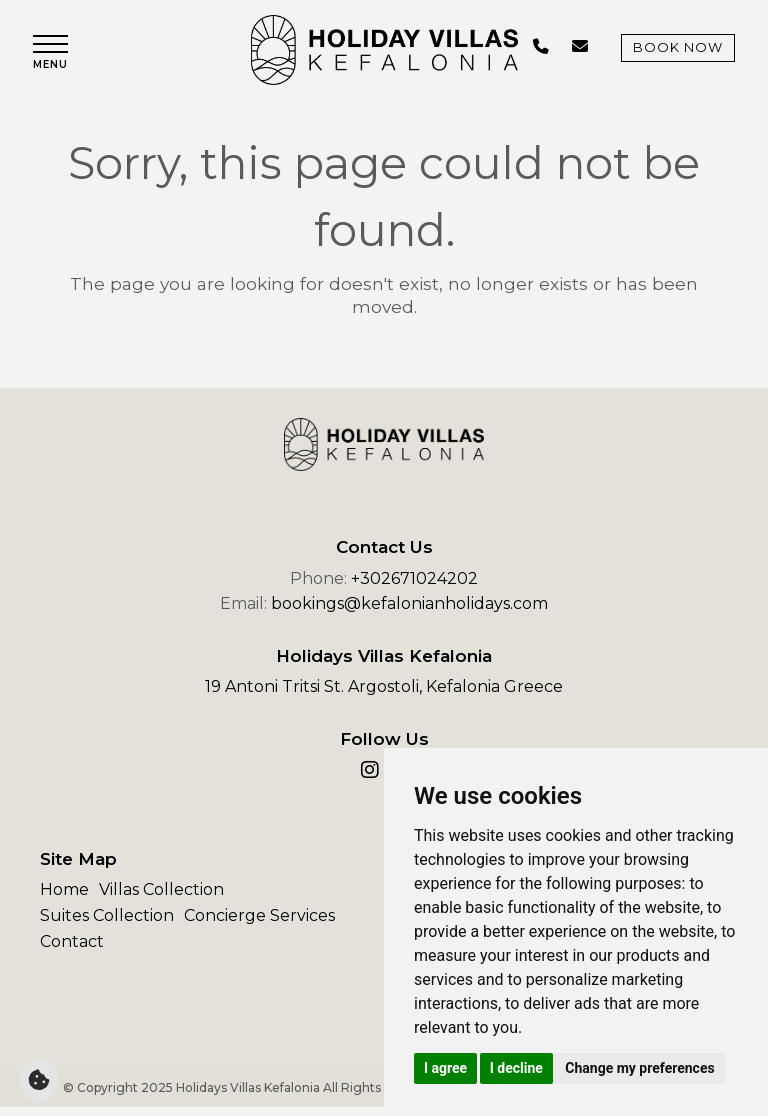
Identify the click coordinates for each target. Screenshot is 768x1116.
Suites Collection (107, 923)
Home (64, 898)
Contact (72, 949)
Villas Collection (161, 898)
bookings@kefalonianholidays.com (409, 612)
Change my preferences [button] (639, 1068)
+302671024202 (414, 586)
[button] (55, 57)
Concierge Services (259, 923)
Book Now (671, 52)
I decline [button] (516, 1068)
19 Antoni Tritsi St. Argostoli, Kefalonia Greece (384, 695)
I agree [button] (445, 1068)
